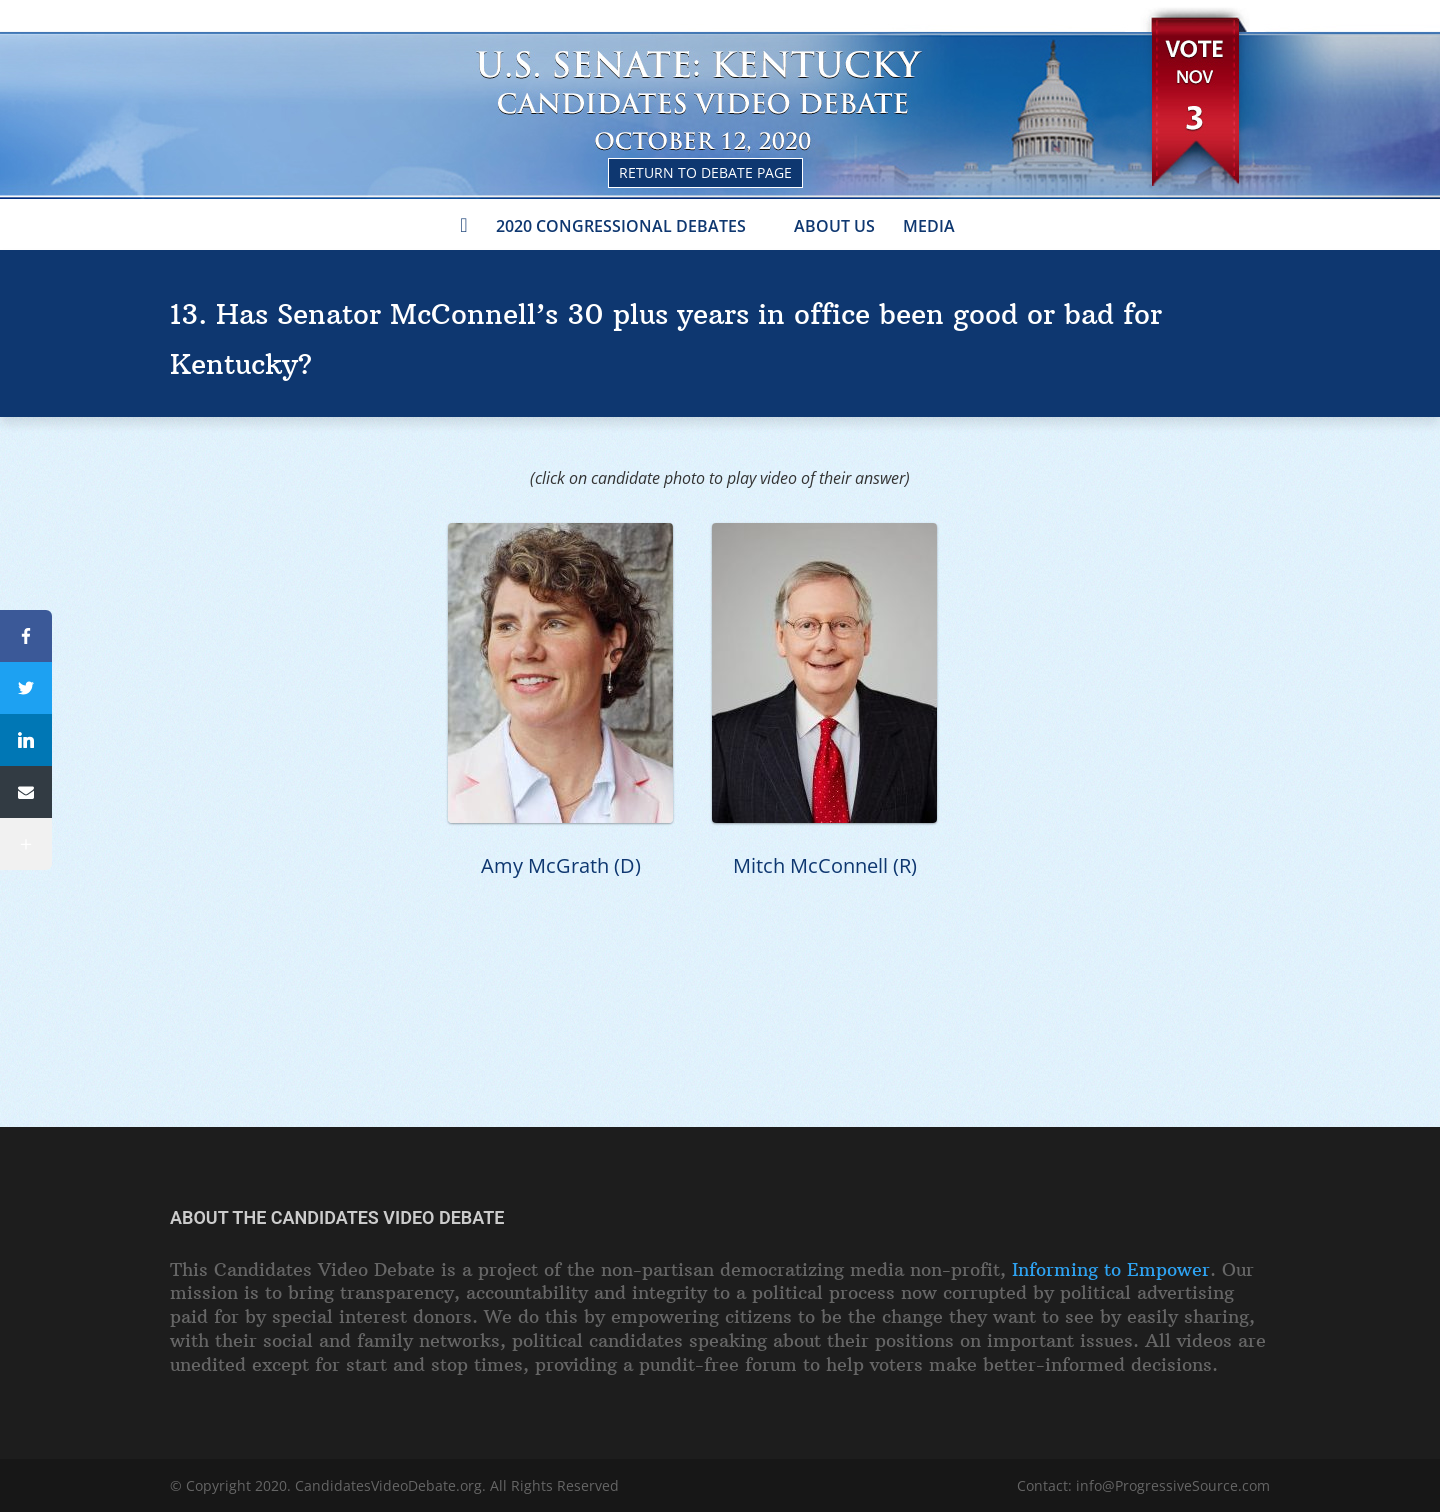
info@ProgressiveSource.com (1173, 1485)
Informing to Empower (1111, 1269)
